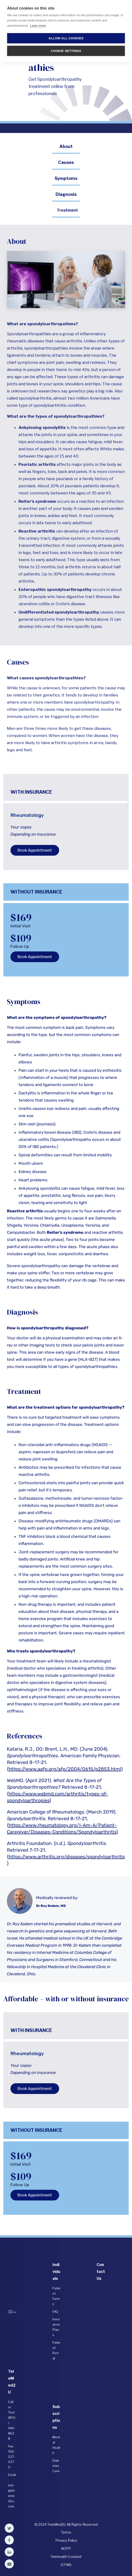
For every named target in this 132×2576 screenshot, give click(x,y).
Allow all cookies (66, 38)
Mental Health (56, 2445)
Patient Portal (56, 2350)
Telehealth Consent (66, 2557)
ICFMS (66, 2565)
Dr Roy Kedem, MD (51, 1906)
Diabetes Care (56, 2466)
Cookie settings (66, 51)
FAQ (55, 2311)
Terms (66, 2532)
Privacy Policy (66, 2540)
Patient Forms (56, 2296)
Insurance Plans (56, 2327)
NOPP (66, 2548)
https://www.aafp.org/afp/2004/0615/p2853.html (65, 1769)
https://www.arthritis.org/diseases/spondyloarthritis (67, 1857)
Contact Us (101, 2271)
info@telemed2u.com (11, 2495)
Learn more (38, 25)
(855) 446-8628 (11, 2428)
